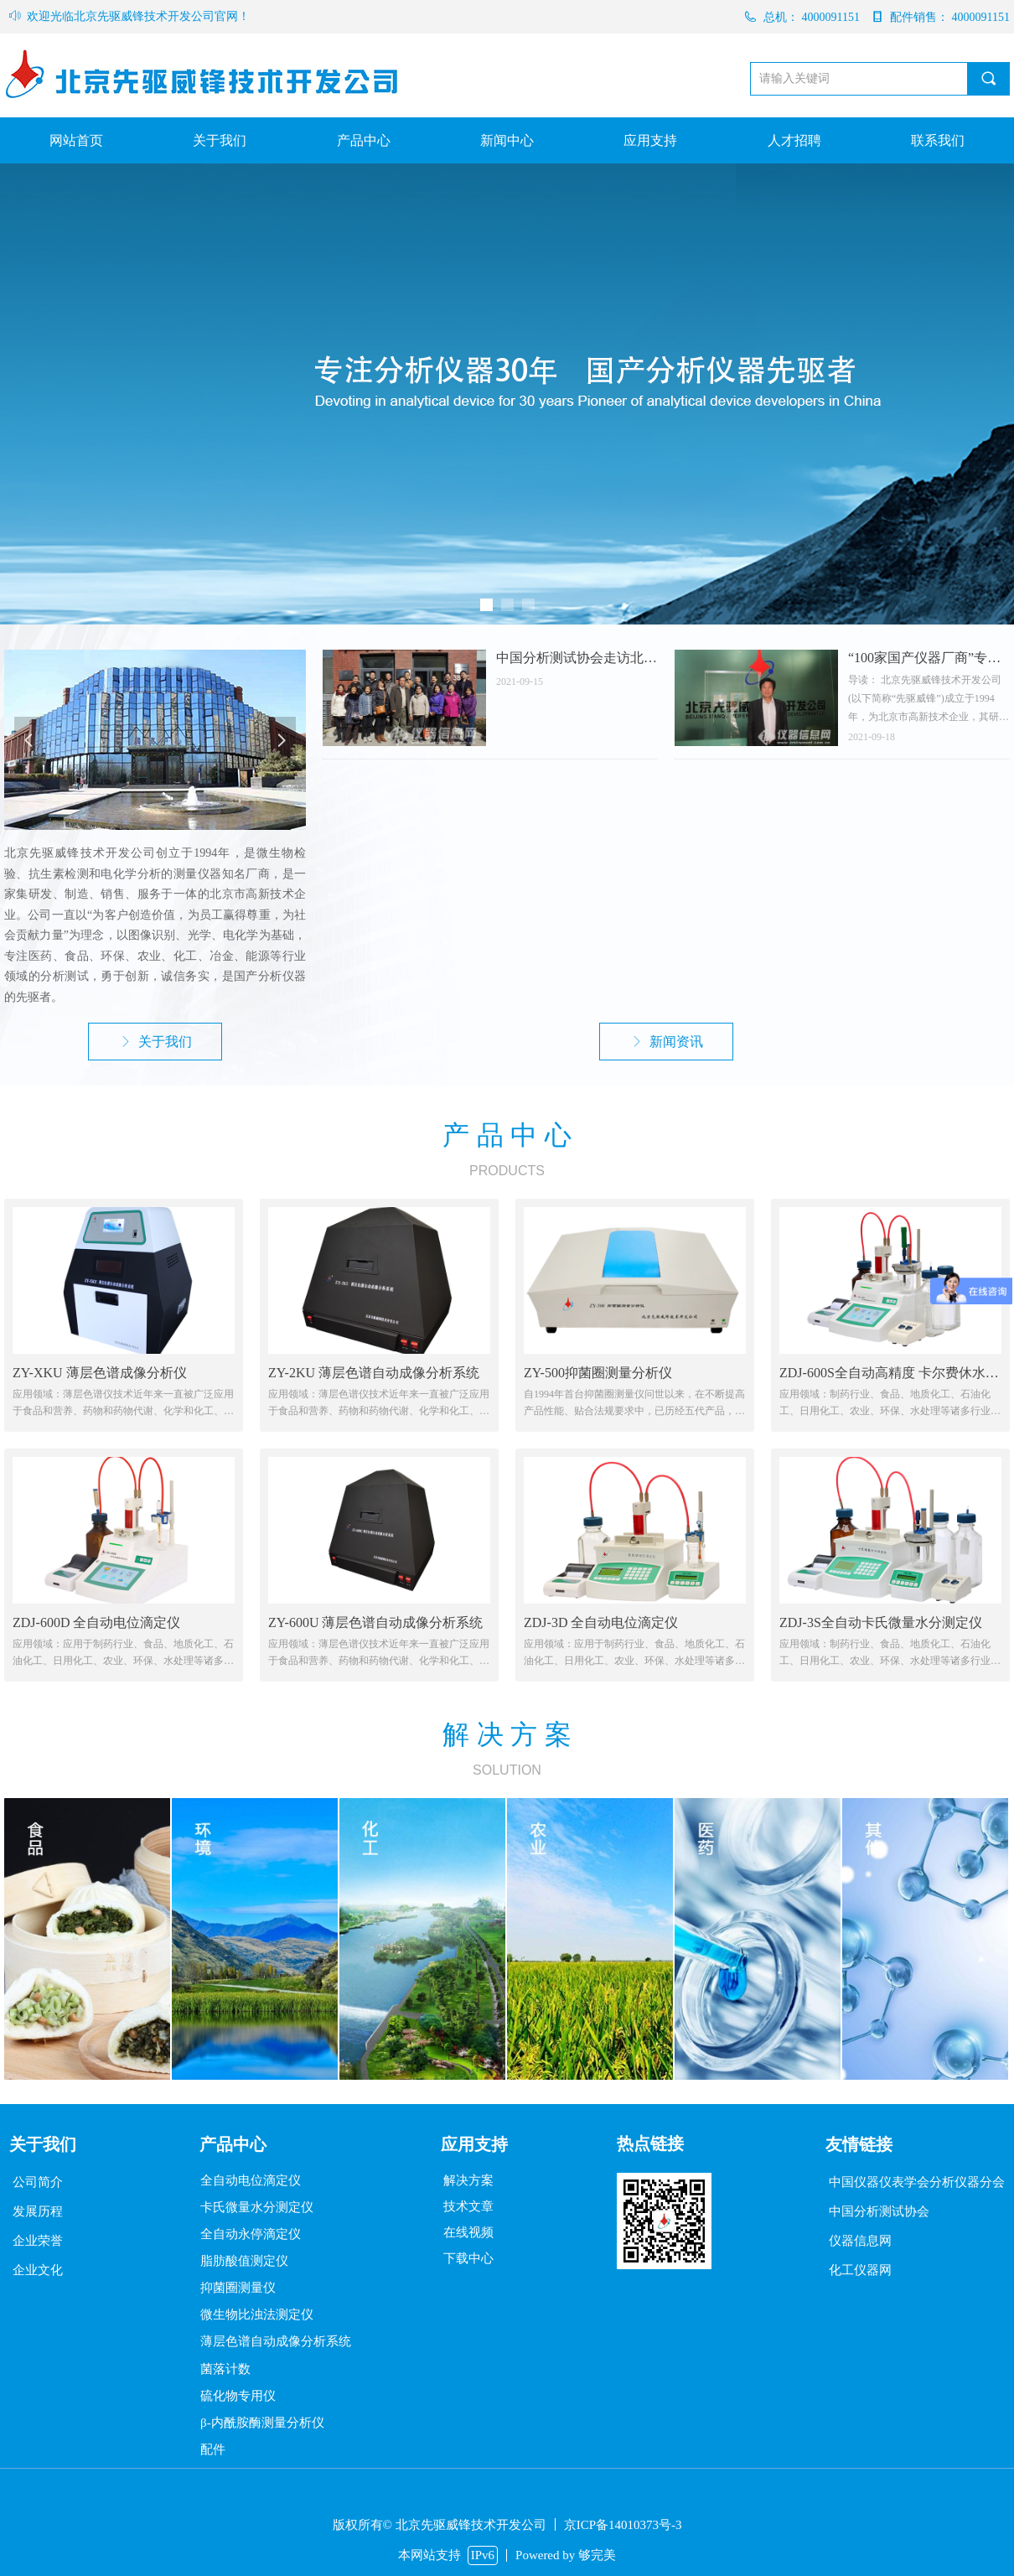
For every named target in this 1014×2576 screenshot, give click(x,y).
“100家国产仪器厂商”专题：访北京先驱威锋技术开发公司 (928, 658)
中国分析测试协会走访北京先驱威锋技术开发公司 (576, 658)
